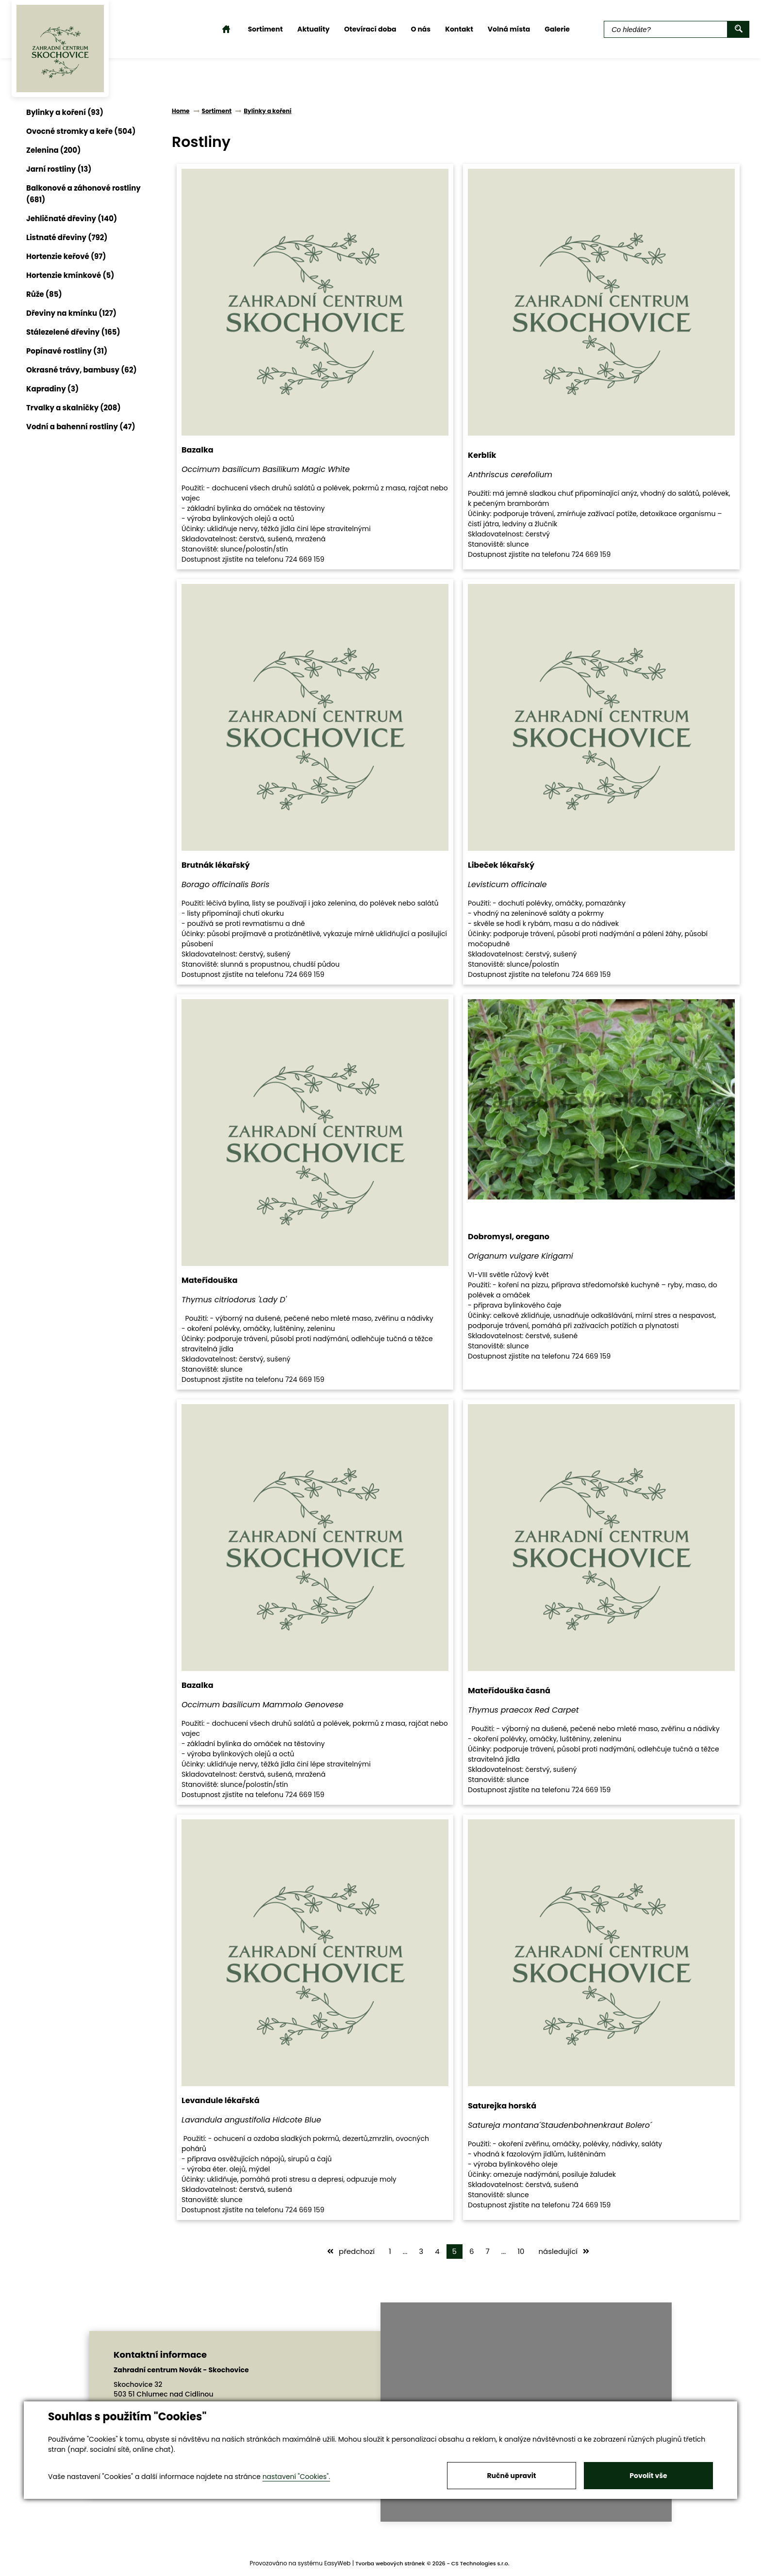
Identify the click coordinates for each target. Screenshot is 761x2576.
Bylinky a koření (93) (64, 112)
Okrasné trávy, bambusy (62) (81, 370)
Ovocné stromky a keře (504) (80, 131)
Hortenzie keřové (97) (66, 256)
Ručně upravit (511, 2475)
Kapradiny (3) (52, 389)
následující (563, 2251)
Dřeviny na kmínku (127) (71, 313)
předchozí (351, 2251)
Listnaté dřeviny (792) (66, 237)
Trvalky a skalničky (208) (73, 408)
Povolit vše (648, 2475)
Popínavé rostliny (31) (66, 351)
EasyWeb (337, 2563)
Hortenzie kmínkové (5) (70, 275)
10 (520, 2251)
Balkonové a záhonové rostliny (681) (83, 194)
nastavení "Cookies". (296, 2476)
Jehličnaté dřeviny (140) (71, 218)
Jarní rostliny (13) (58, 169)
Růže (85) (44, 294)
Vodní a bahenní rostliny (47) (80, 426)
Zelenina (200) (53, 150)
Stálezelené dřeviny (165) (73, 332)
